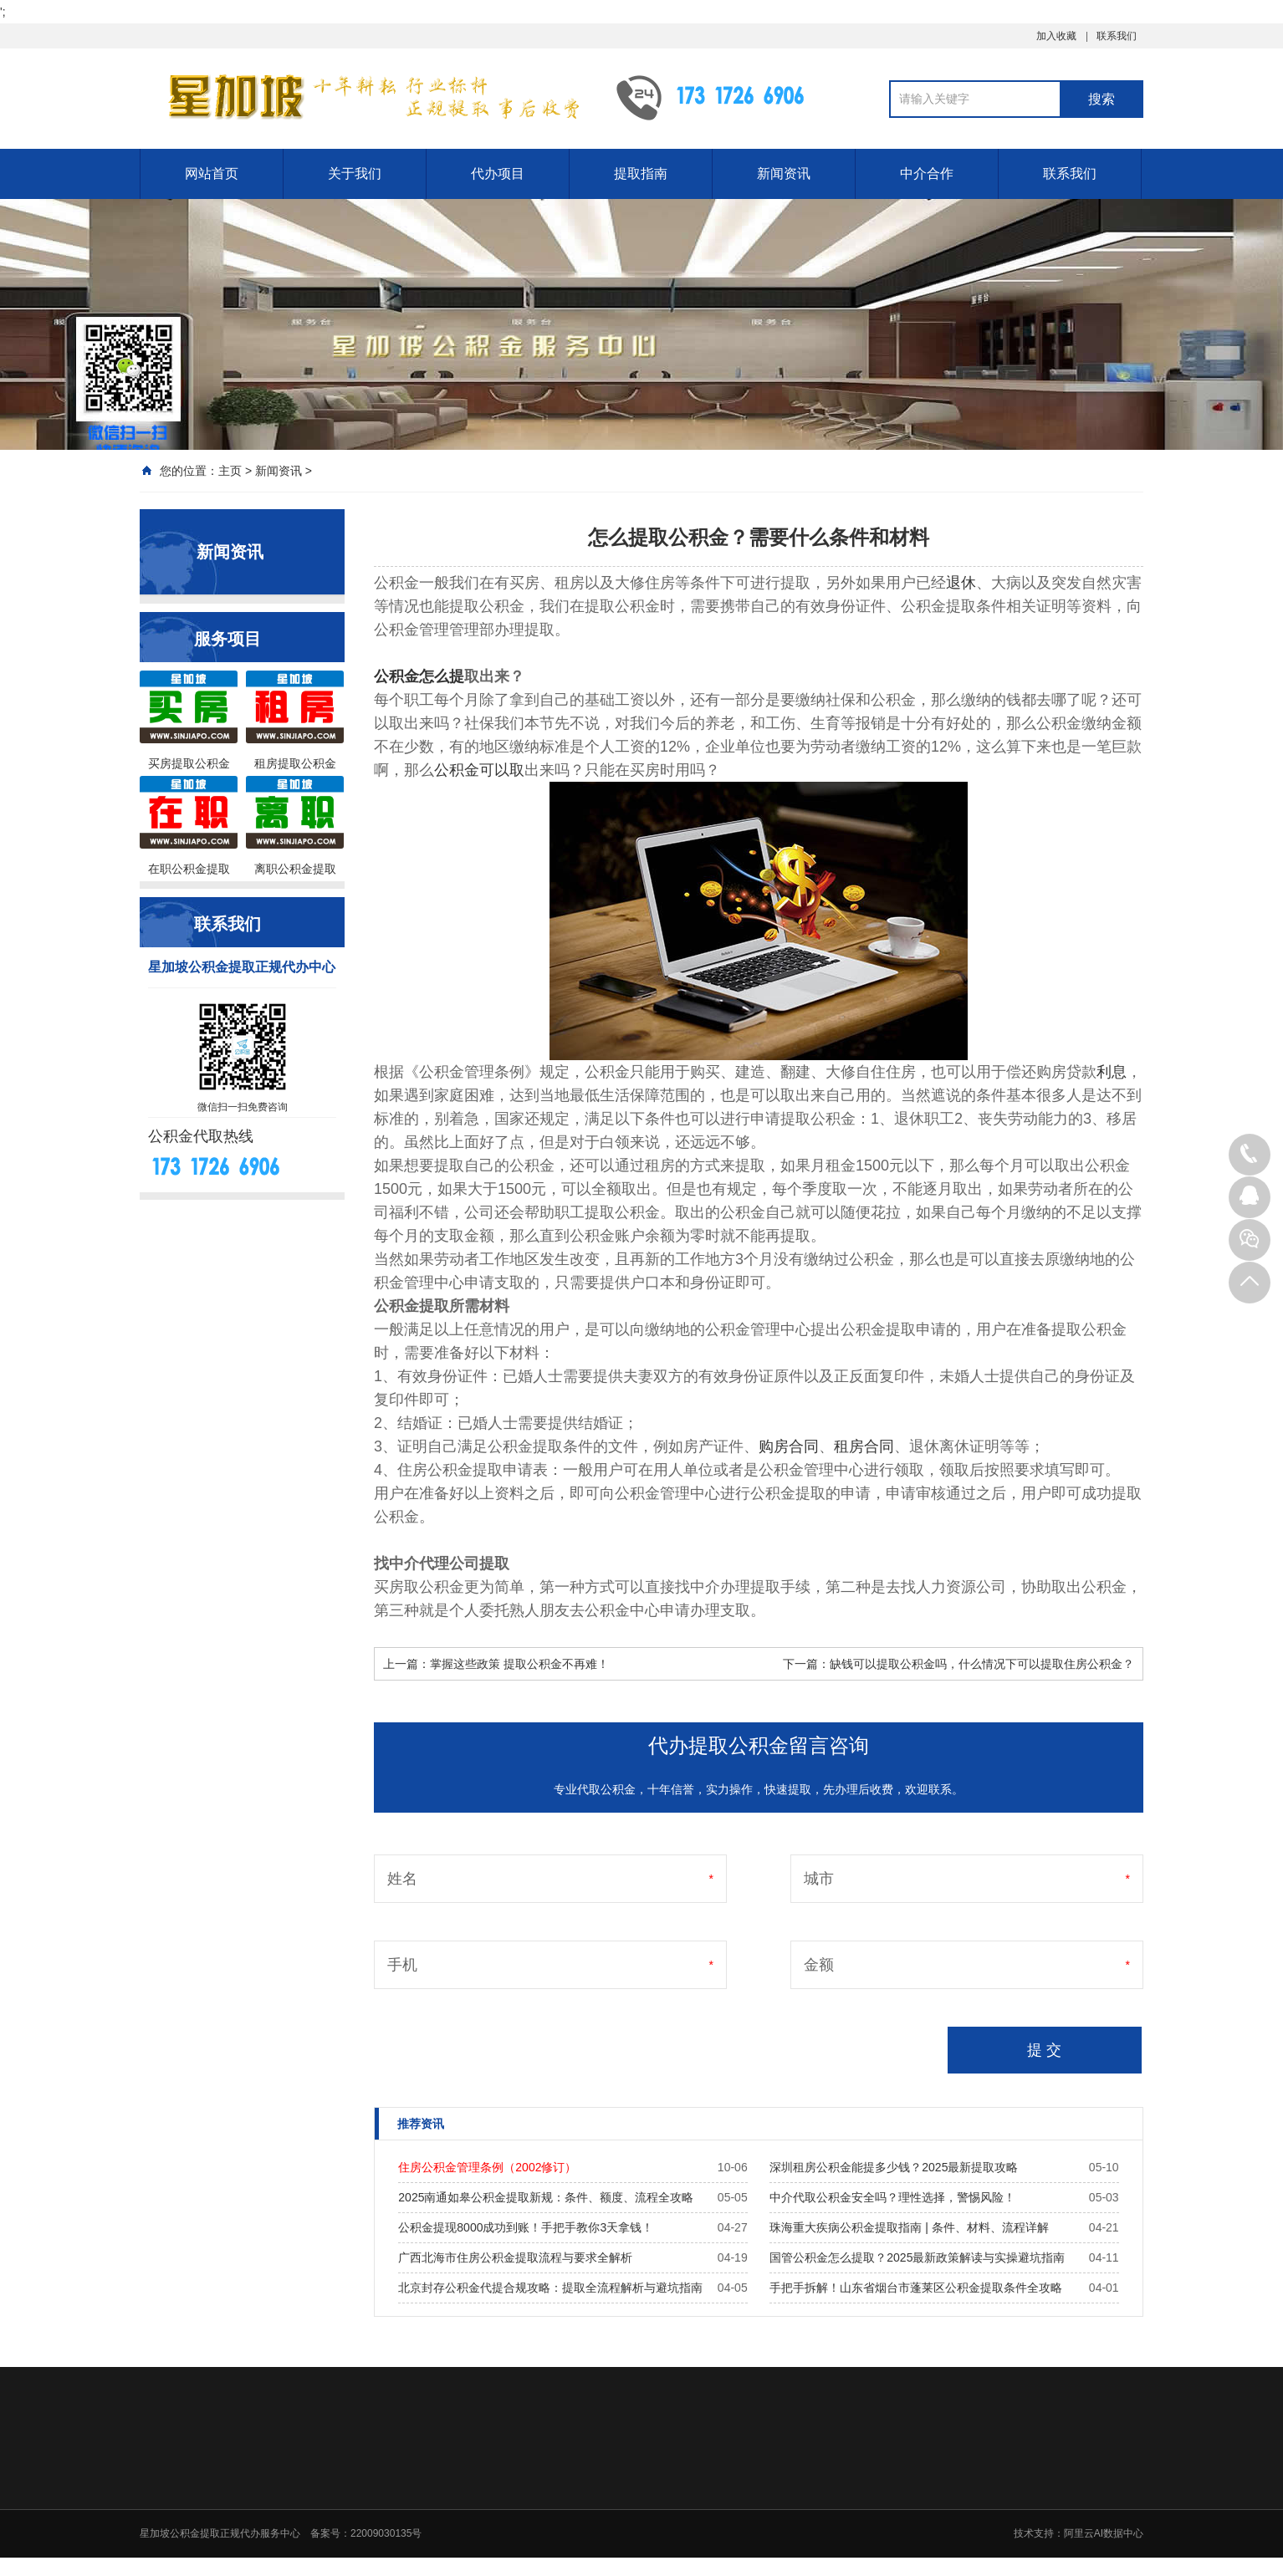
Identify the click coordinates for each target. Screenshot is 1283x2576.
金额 (819, 1964)
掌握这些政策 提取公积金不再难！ (519, 1664)
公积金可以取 (479, 770)
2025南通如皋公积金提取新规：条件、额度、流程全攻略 (545, 2197)
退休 (961, 582)
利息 (1111, 1072)
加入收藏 (1056, 36)
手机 (402, 1964)
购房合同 (789, 1446)
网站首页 (211, 173)
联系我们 (1116, 36)
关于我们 (354, 173)
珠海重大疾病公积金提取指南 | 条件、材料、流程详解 (908, 2227)
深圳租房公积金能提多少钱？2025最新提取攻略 (893, 2167)
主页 (230, 470)
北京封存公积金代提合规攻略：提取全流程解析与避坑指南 (550, 2287)
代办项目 (497, 173)
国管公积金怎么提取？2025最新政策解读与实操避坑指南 (917, 2257)
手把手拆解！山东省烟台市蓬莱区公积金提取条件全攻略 (915, 2287)
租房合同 (864, 1446)
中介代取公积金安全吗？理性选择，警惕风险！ (892, 2197)
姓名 (402, 1878)
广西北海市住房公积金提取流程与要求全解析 (515, 2257)
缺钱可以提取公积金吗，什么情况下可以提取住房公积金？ (982, 1664)
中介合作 (926, 173)
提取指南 (640, 173)
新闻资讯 (783, 173)
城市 (819, 1878)
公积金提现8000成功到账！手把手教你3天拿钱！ (525, 2227)
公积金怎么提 (419, 676)
